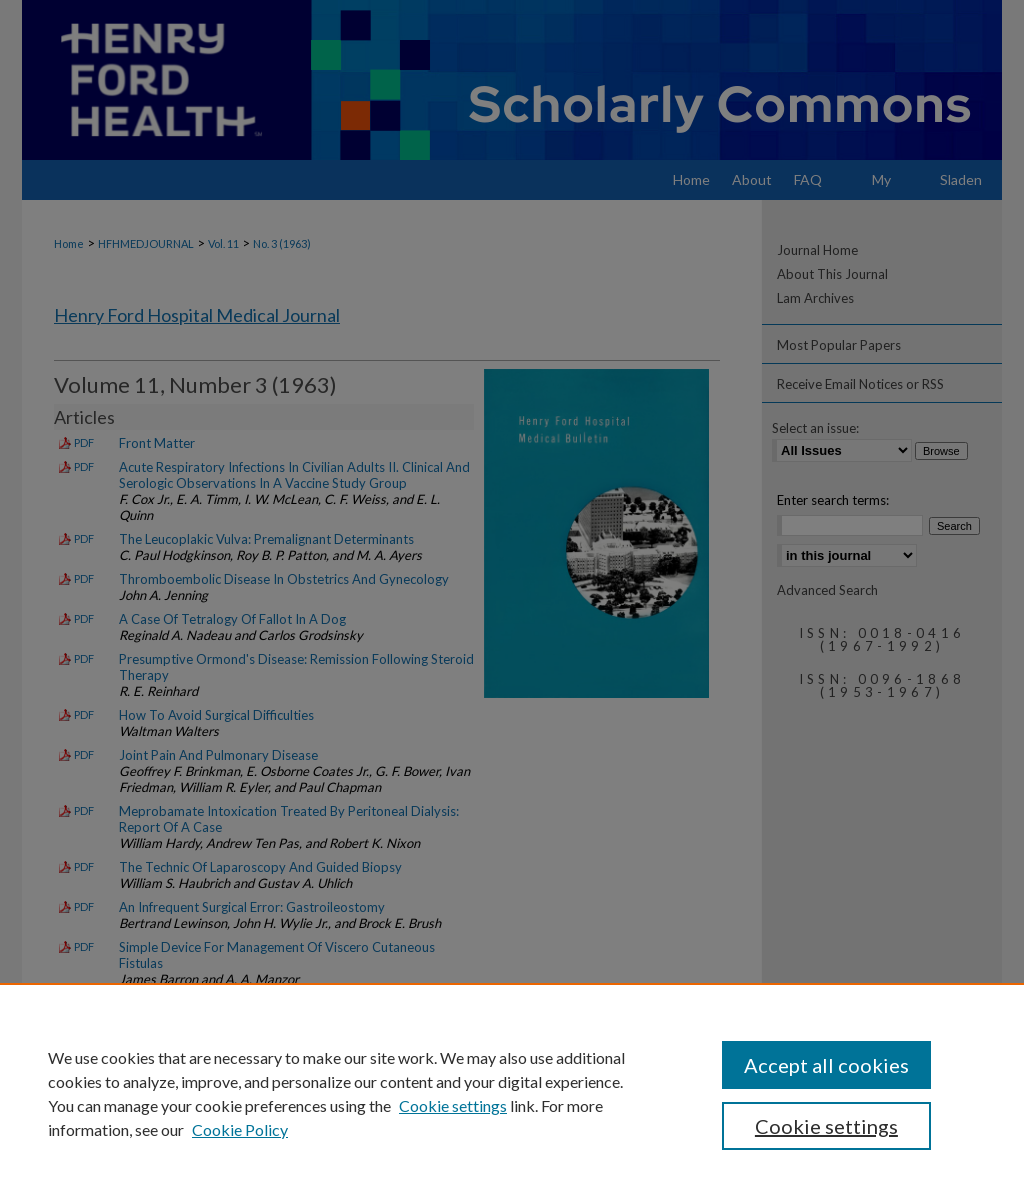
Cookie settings (453, 1105)
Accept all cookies (826, 1065)
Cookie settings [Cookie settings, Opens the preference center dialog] (826, 1126)
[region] (512, 1093)
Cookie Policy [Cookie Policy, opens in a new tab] (240, 1129)
